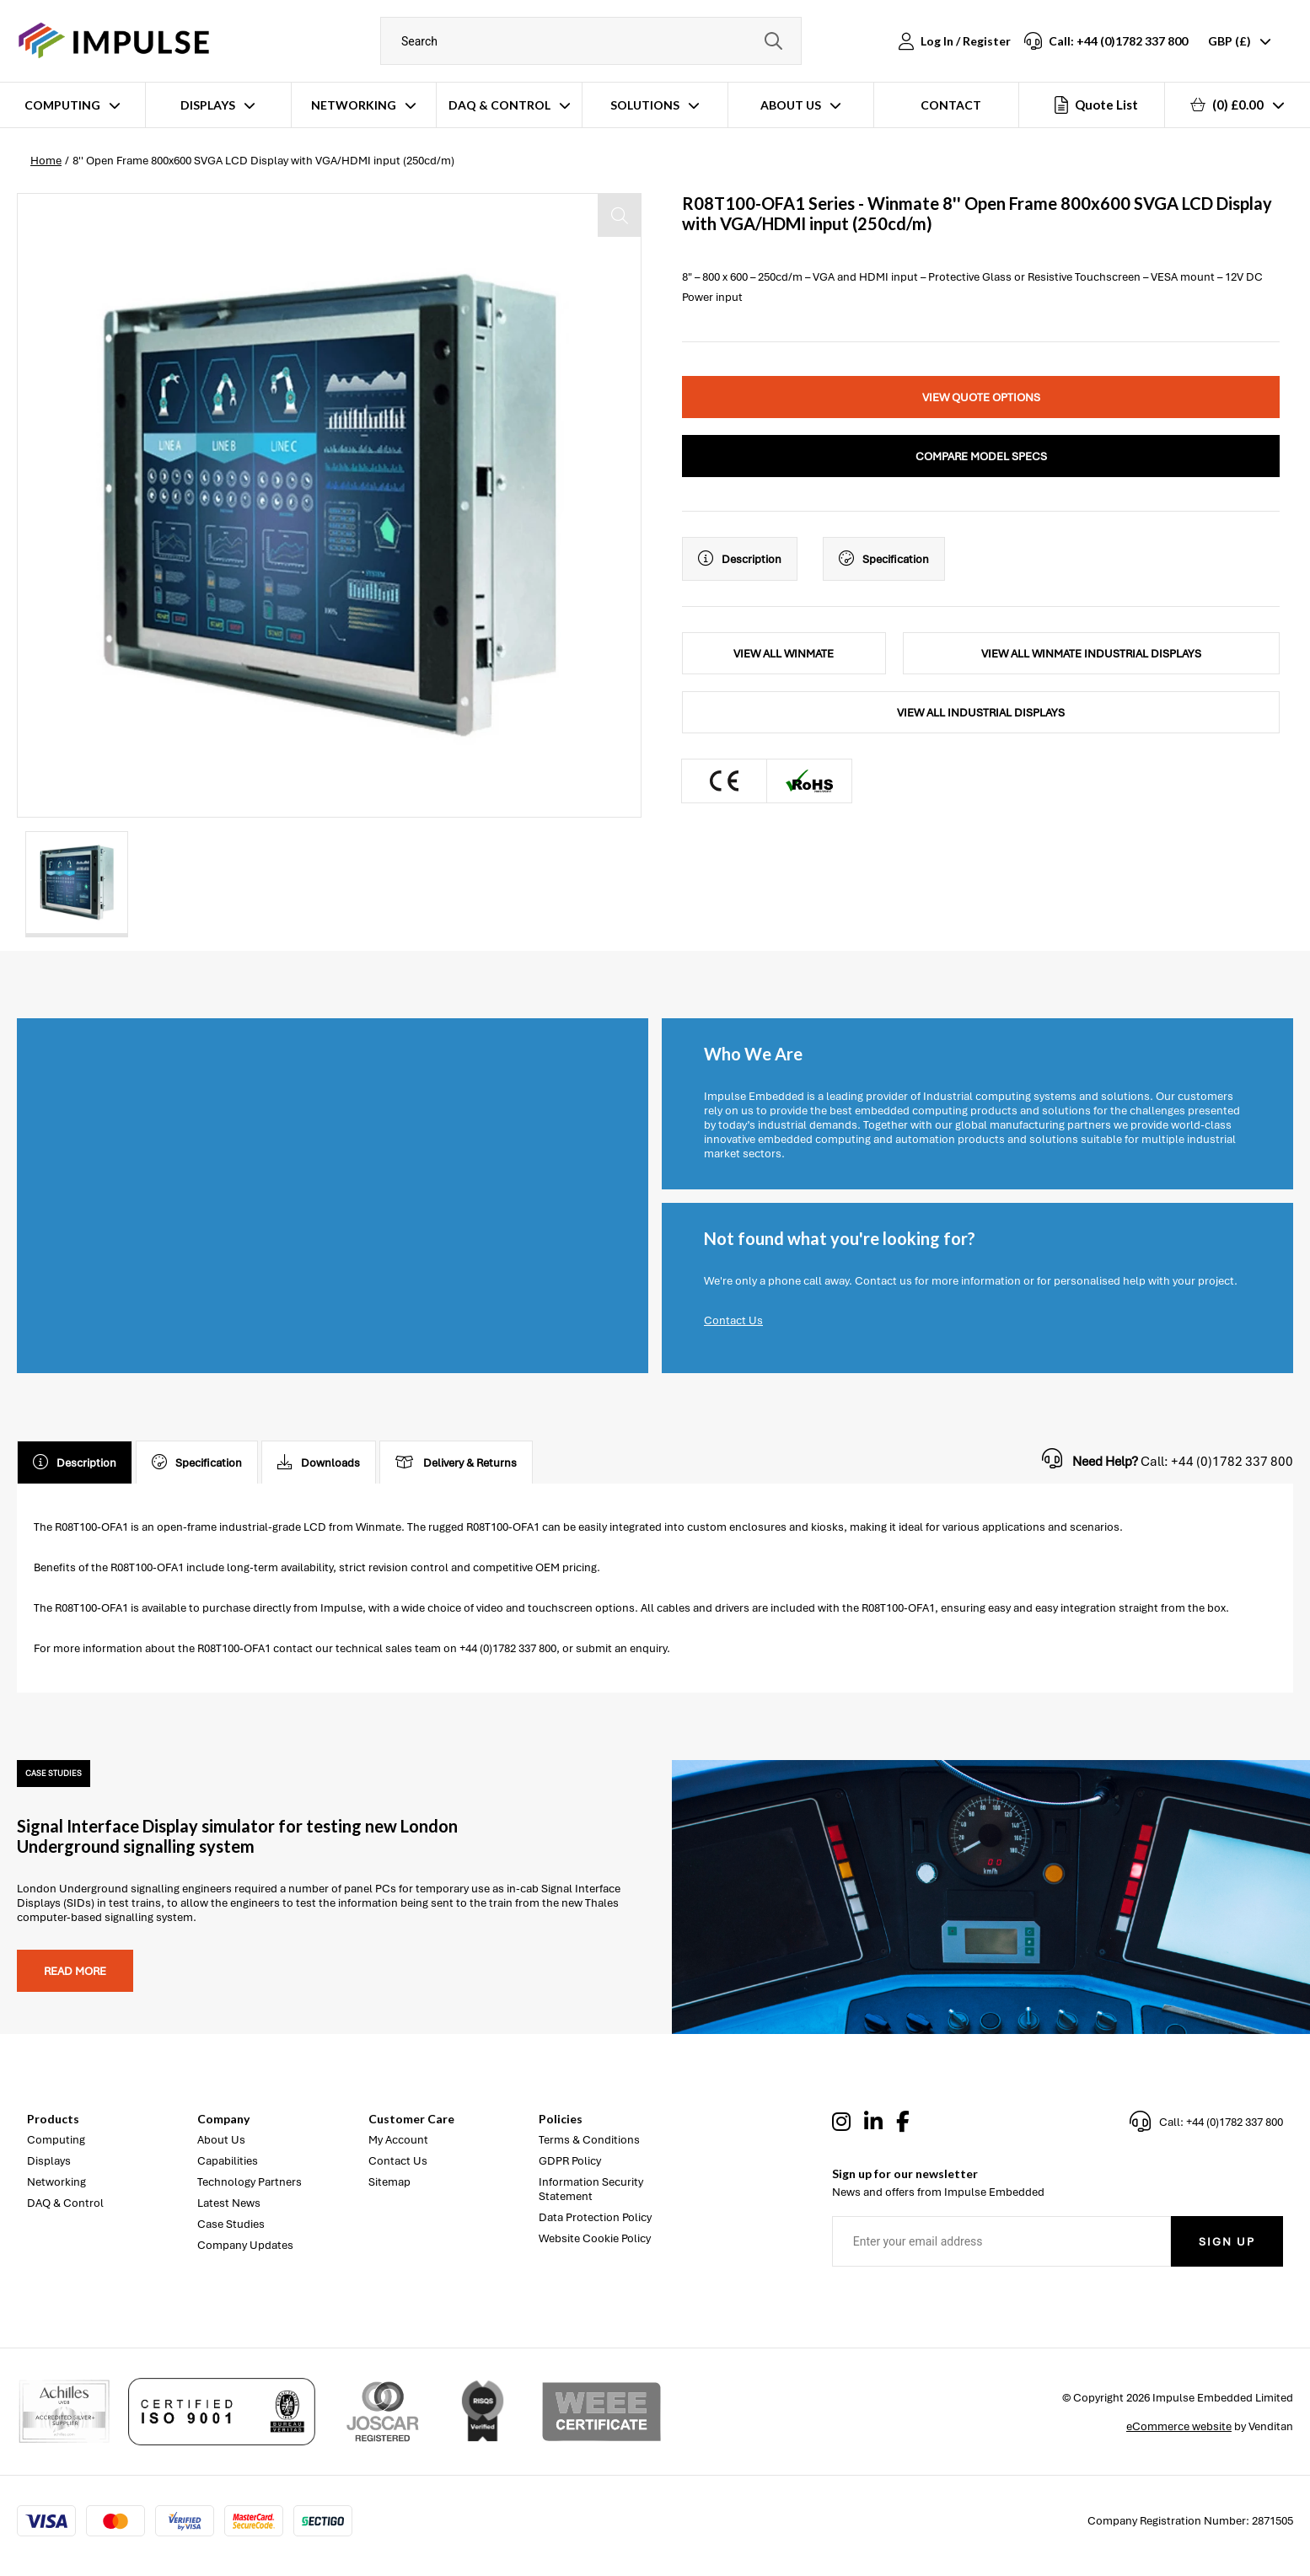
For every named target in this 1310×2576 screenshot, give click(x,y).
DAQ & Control (499, 105)
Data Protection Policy (595, 2217)
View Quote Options (981, 397)
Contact (951, 105)
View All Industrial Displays (981, 713)
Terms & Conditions (589, 2140)
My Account (398, 2140)
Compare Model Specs (981, 456)
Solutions (644, 105)
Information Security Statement (591, 2189)
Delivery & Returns (456, 1462)
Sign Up (1227, 2242)
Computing (62, 105)
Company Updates (245, 2245)
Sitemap (389, 2182)
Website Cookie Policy (595, 2238)
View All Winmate (783, 654)
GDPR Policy (570, 2161)
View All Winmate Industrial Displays (1091, 654)
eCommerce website (1179, 2426)
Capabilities (227, 2161)
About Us (790, 105)
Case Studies (231, 2224)
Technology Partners (249, 2182)
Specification (884, 558)
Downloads (318, 1462)
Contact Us (733, 1320)
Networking (353, 105)
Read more (75, 1971)
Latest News (228, 2203)
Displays (207, 105)
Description (739, 558)
